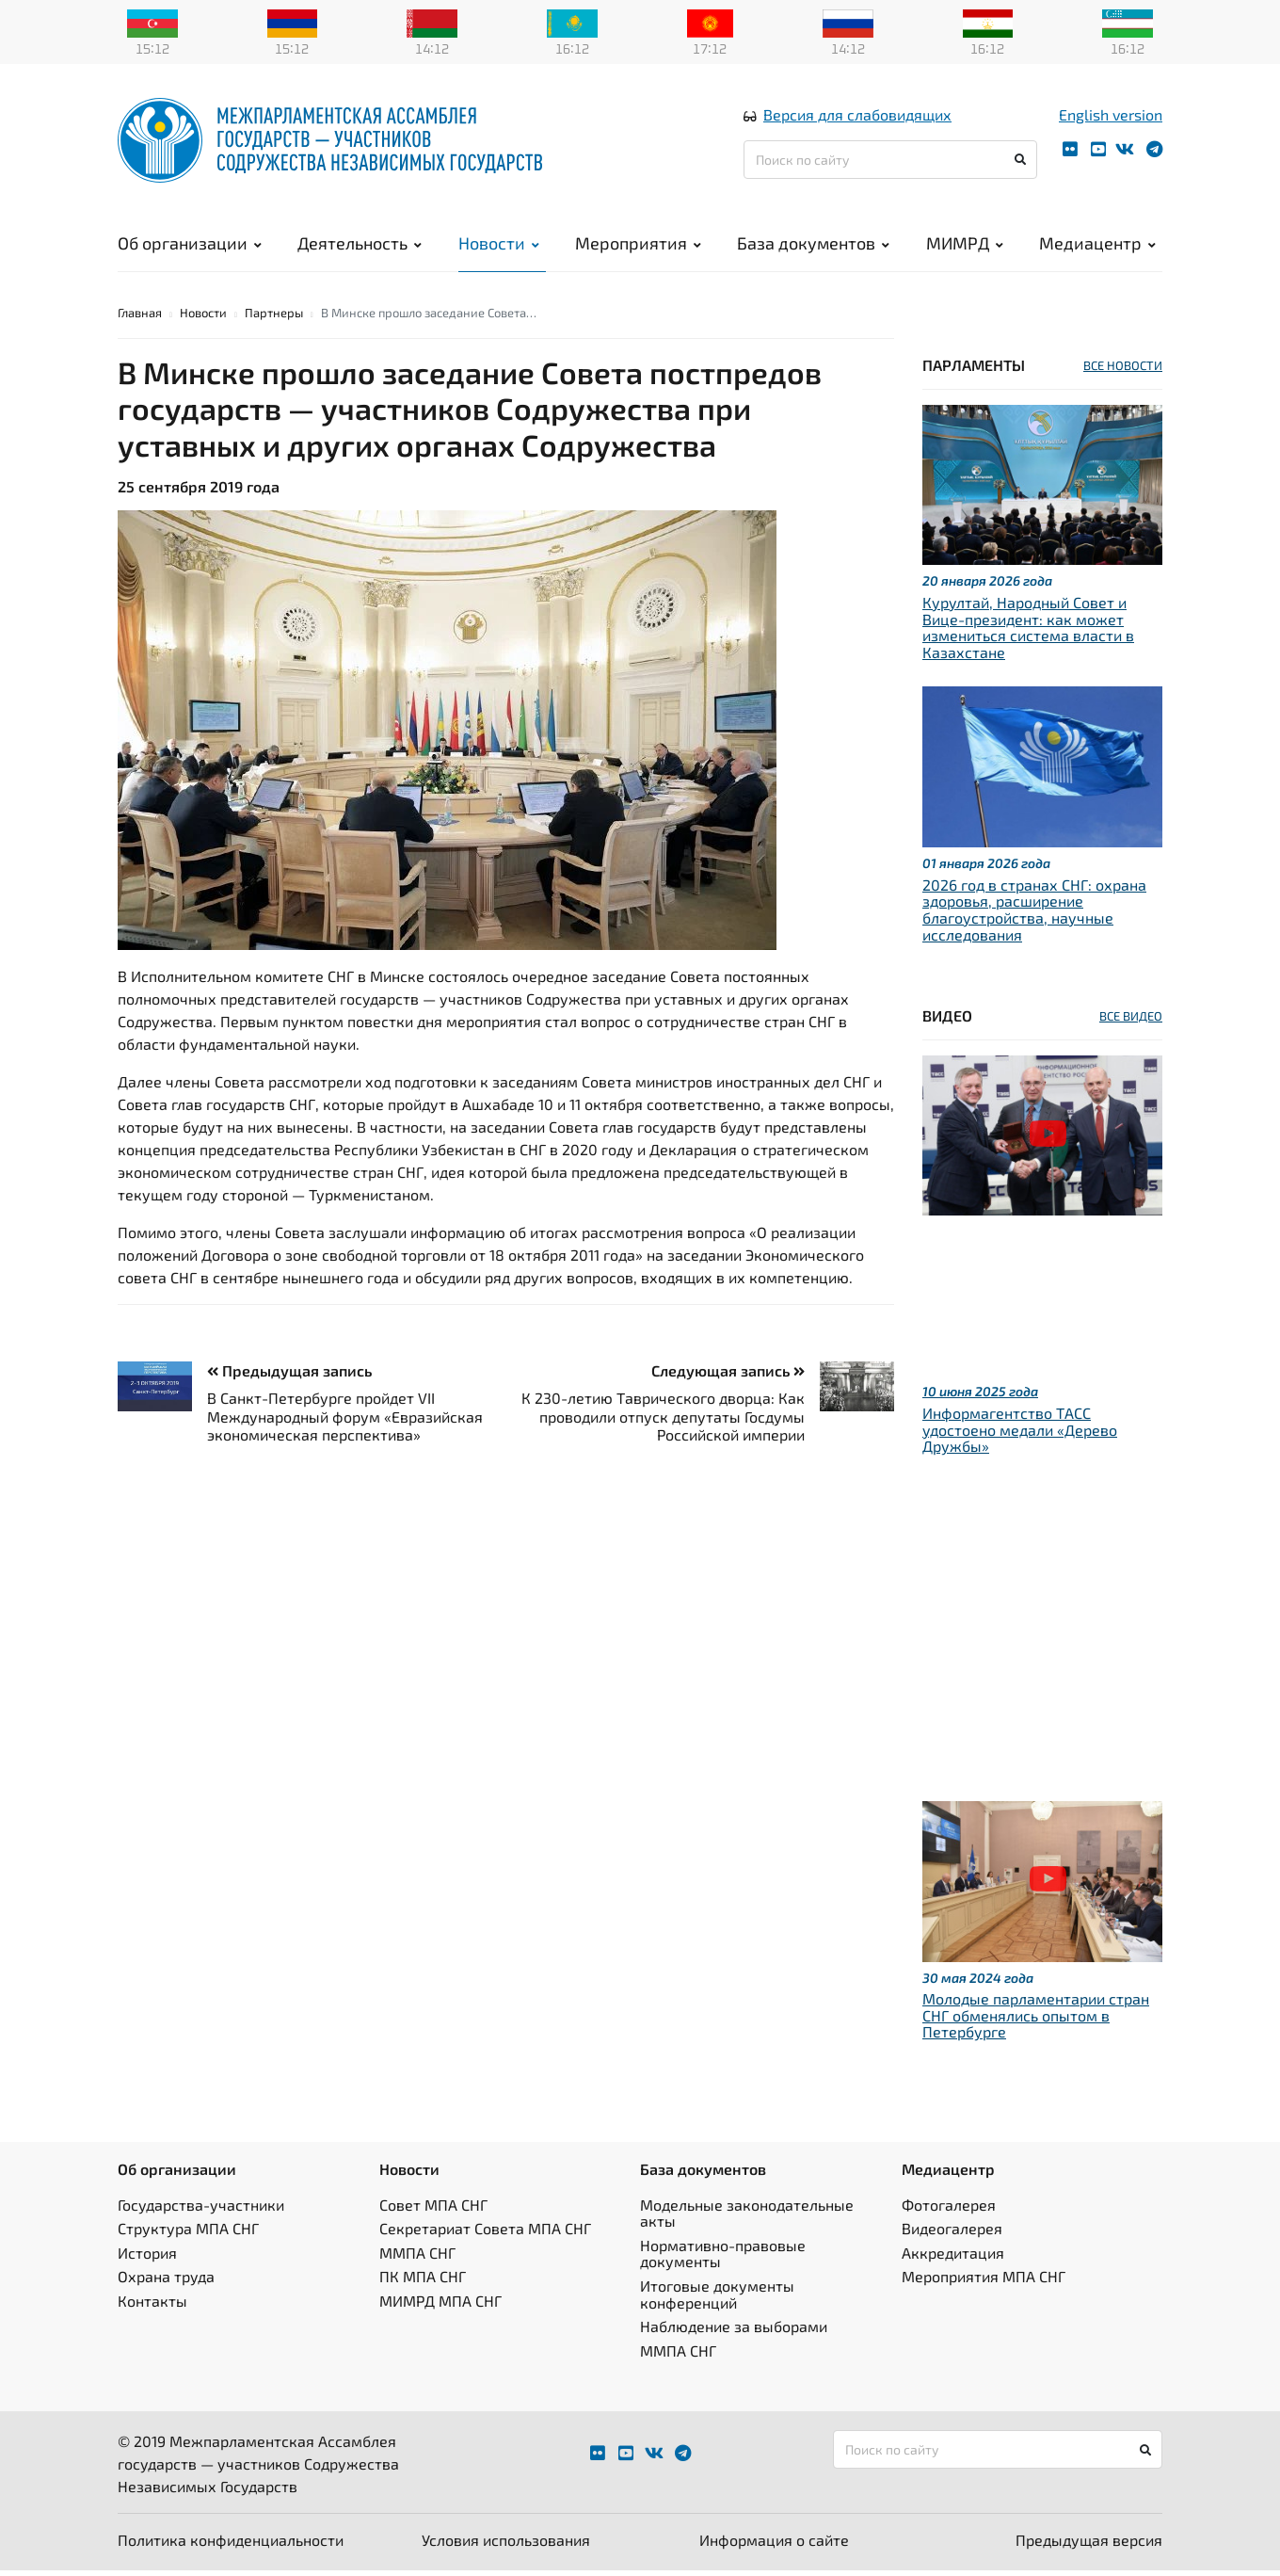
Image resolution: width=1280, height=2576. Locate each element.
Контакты (152, 2306)
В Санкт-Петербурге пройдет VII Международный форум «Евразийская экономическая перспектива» (345, 1421)
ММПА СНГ (417, 2258)
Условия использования (506, 2545)
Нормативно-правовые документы (723, 2259)
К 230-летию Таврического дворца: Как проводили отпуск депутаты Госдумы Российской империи (663, 1421)
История (147, 2258)
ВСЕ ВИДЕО (1130, 1021)
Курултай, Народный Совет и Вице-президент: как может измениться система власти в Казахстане (1028, 633)
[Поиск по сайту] (890, 161)
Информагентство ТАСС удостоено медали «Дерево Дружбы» (1019, 1434)
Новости (498, 244)
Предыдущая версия (1089, 2545)
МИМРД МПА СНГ (440, 2306)
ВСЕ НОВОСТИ (1122, 370)
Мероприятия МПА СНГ (983, 2282)
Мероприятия (638, 244)
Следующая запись (728, 1376)
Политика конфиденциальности (231, 2545)
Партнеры (274, 318)
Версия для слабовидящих (857, 116)
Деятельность (359, 244)
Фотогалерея (949, 2209)
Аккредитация (953, 2258)
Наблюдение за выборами (733, 2332)
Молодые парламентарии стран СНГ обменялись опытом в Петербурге (1035, 2020)
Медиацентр (1097, 244)
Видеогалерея (952, 2234)
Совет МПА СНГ (433, 2209)
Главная (140, 318)
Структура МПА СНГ (188, 2234)
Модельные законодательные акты (747, 2217)
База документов (813, 244)
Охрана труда (166, 2282)
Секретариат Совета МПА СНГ (485, 2234)
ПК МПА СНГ (422, 2282)
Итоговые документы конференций (717, 2299)
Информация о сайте (774, 2545)
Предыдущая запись (289, 1376)
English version (1110, 116)
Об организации (190, 244)
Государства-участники (201, 2209)
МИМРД (964, 244)
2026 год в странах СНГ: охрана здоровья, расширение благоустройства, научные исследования (1034, 915)
